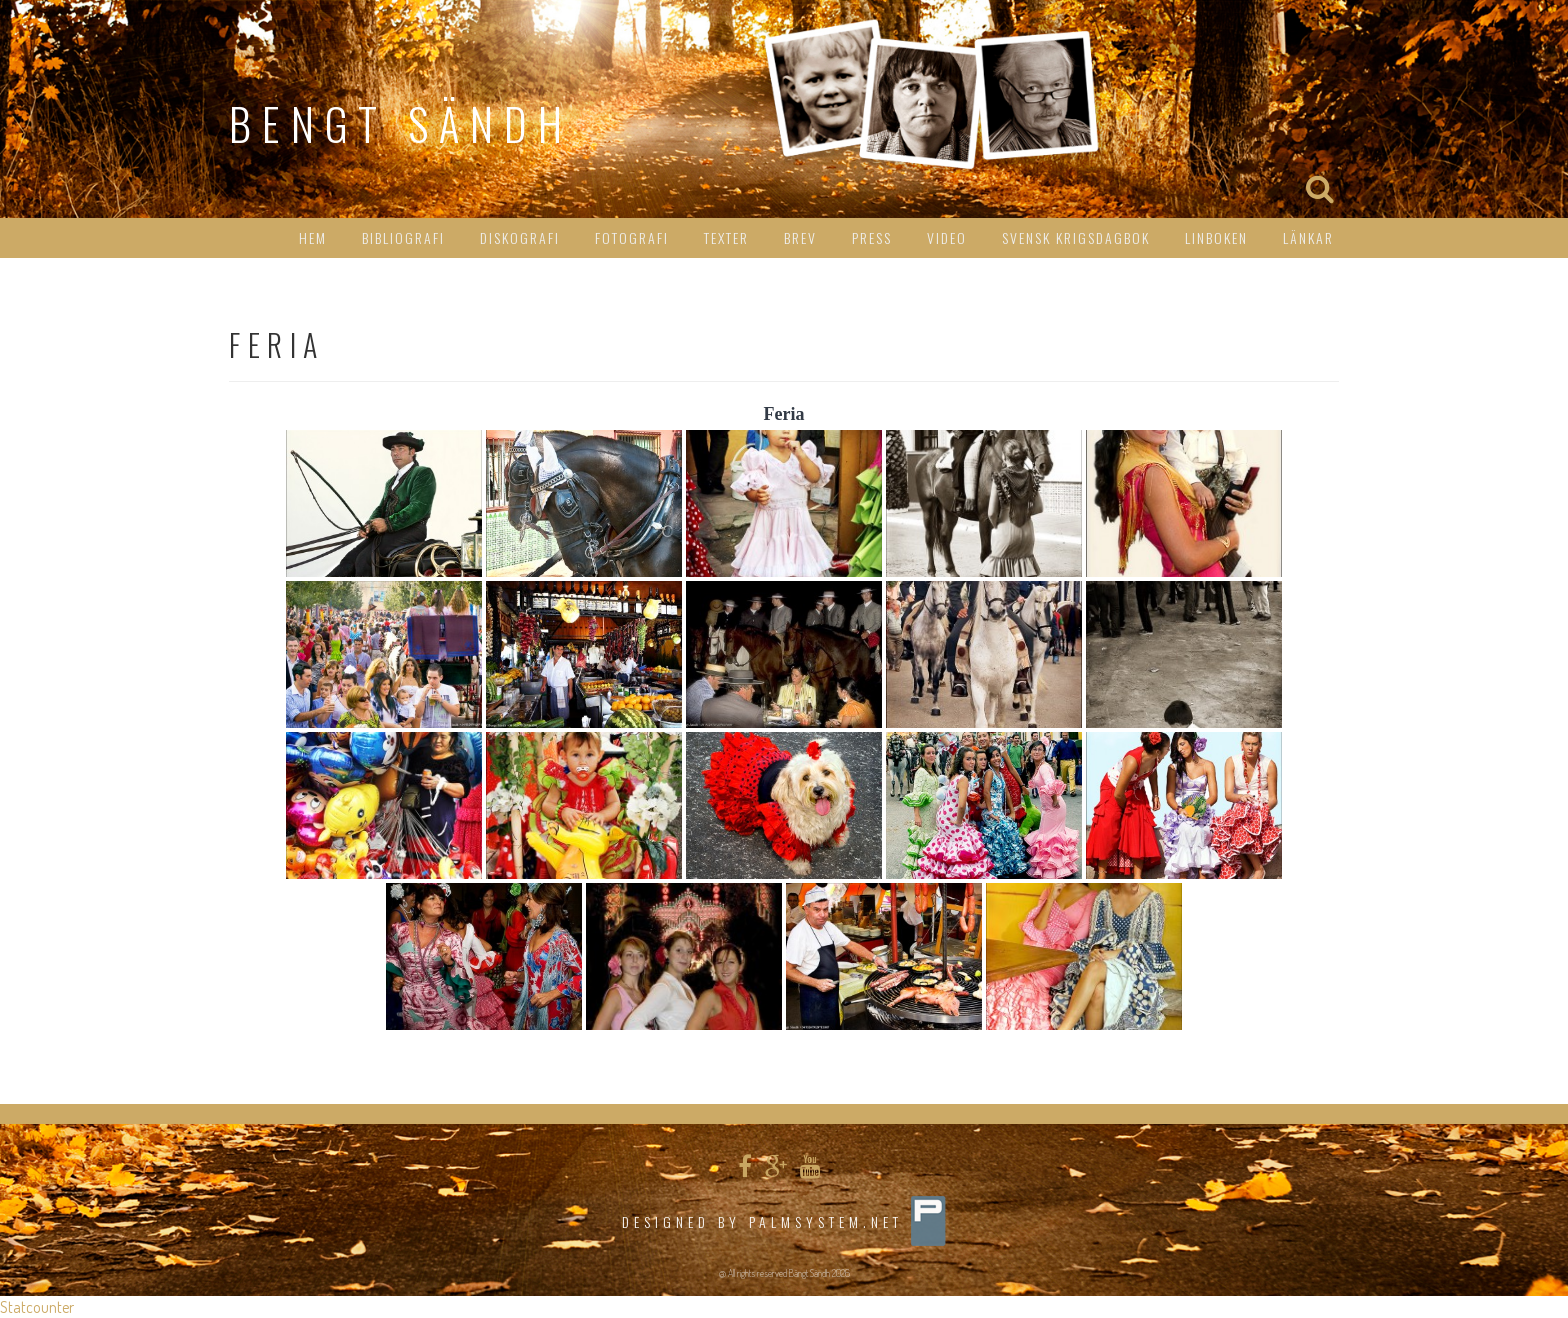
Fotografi (632, 237)
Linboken (1216, 237)
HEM (313, 237)
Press (872, 237)
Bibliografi (403, 237)
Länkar (1308, 237)
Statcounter (37, 1307)
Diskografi (520, 237)
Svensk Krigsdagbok (1076, 237)
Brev (800, 237)
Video (947, 237)
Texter (726, 237)
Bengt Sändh (401, 123)
